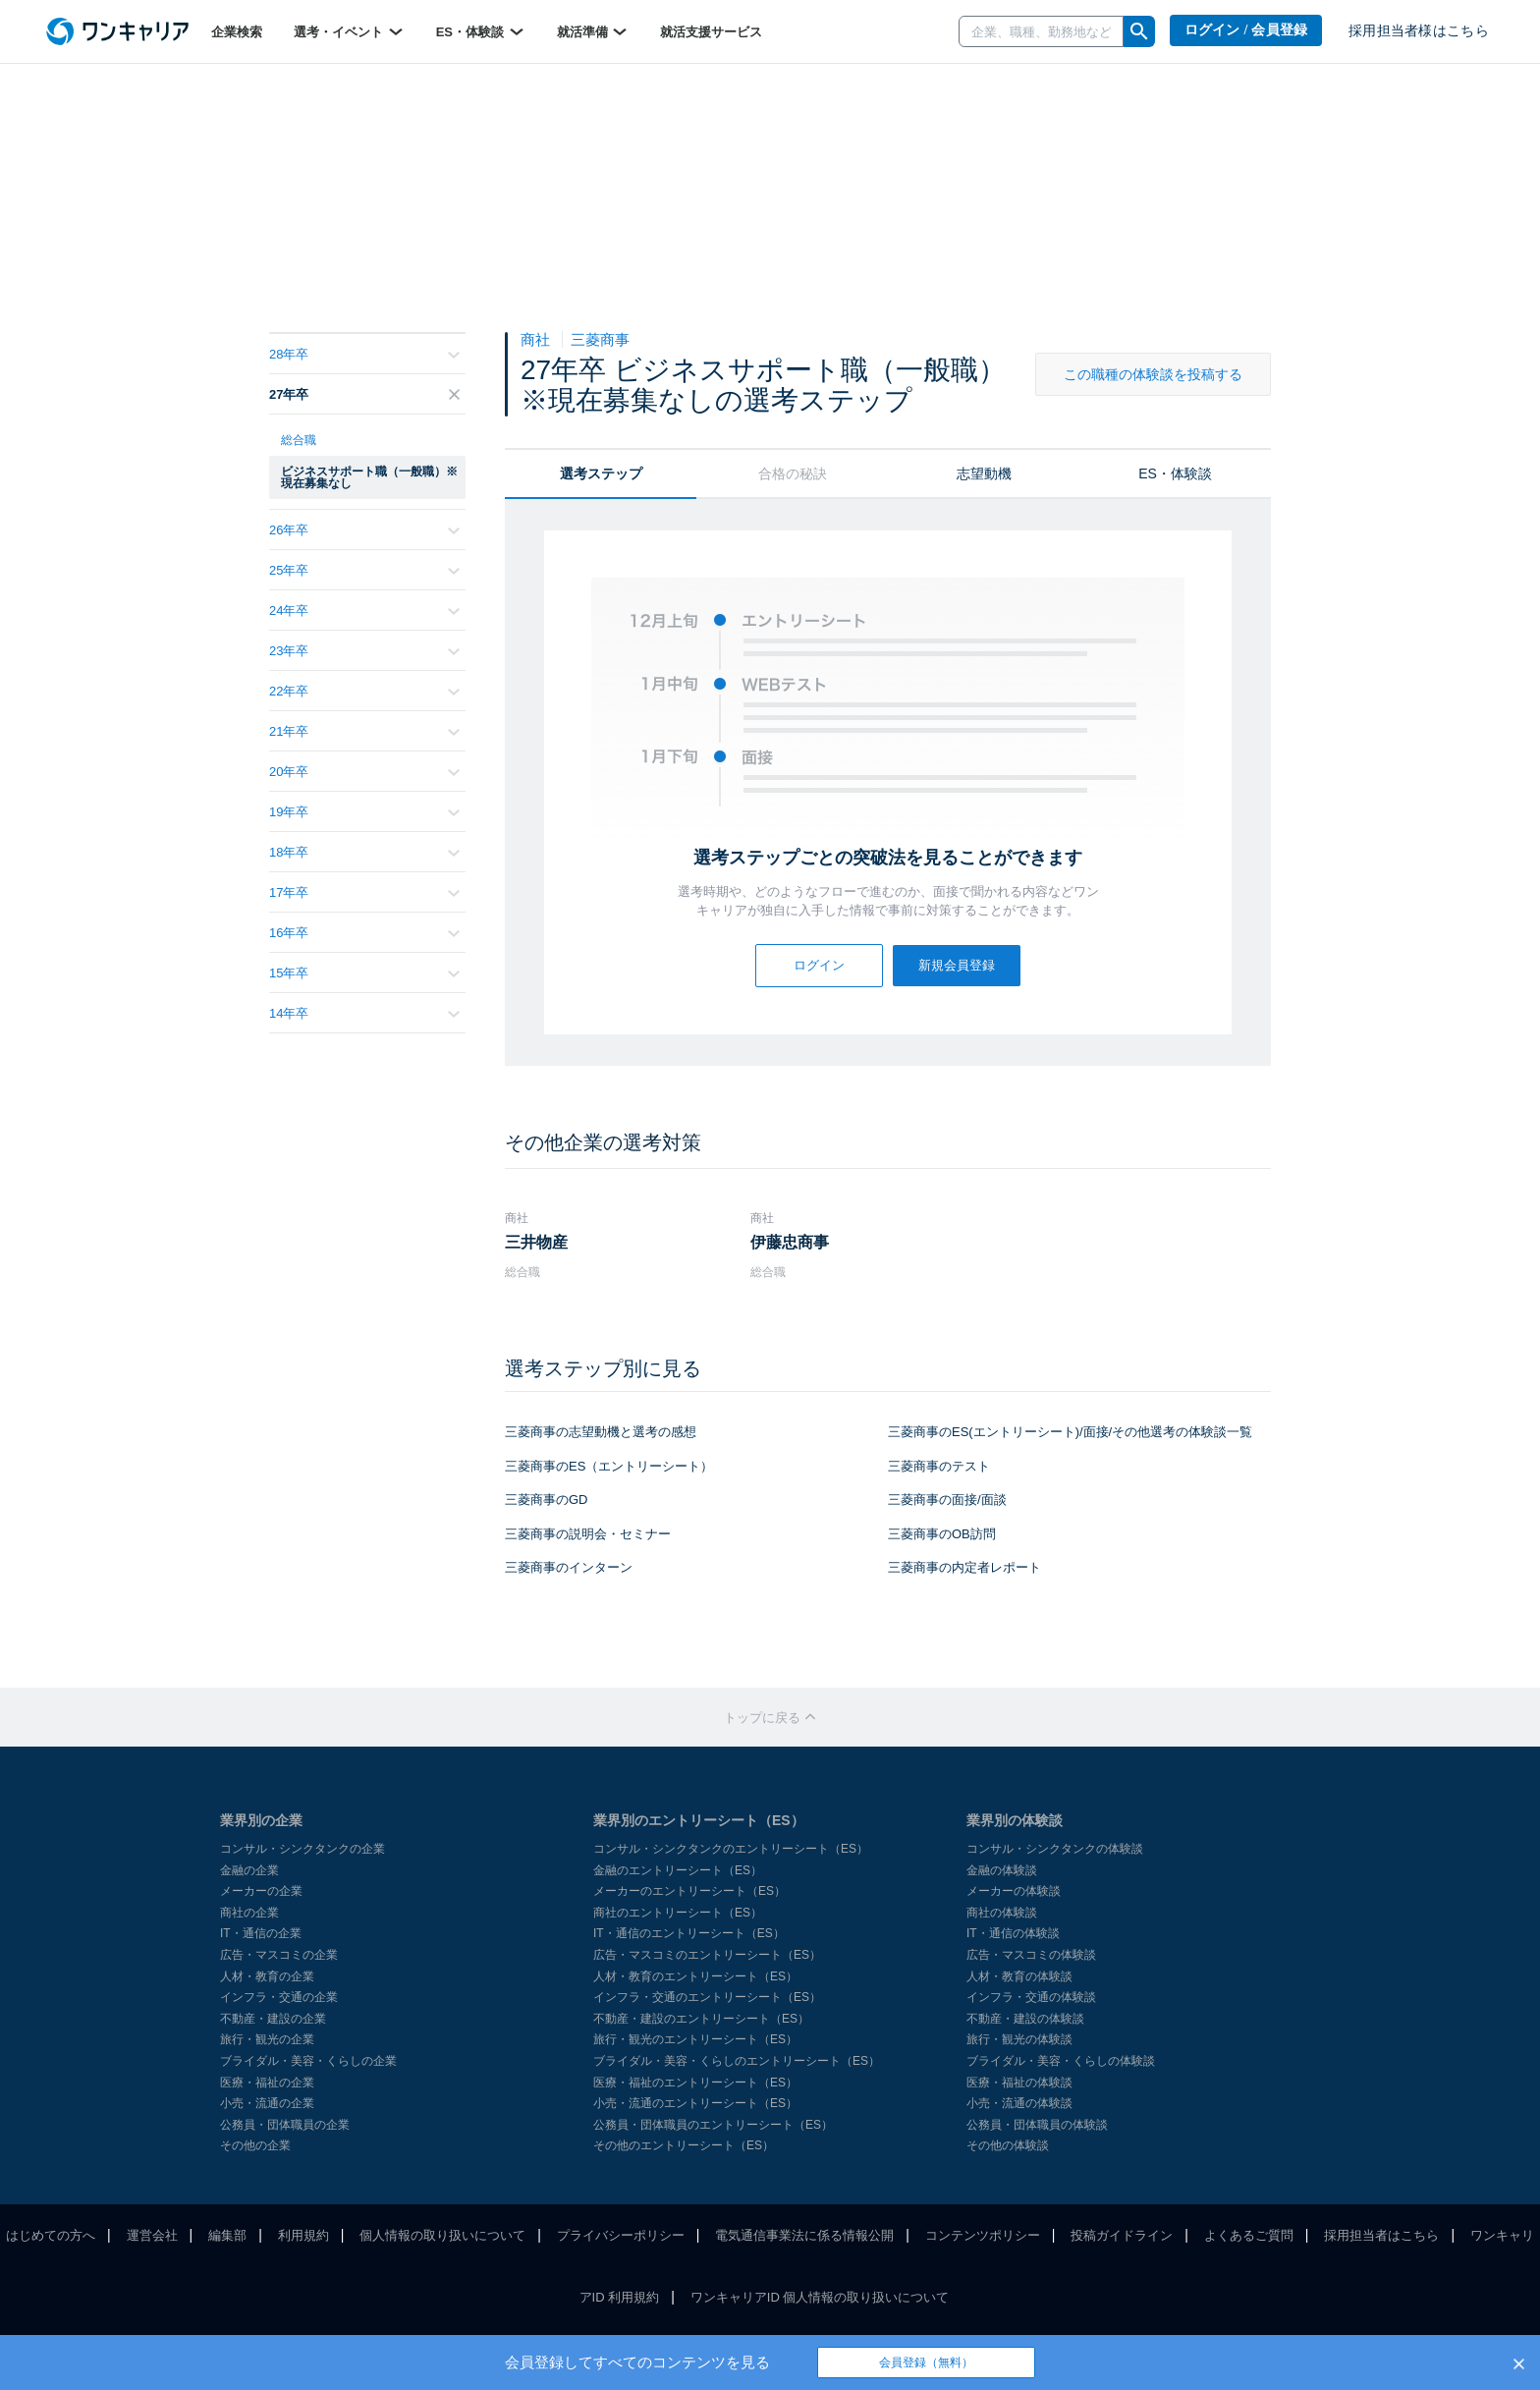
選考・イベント (349, 31)
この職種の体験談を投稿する (1153, 374)
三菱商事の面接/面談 (947, 1499)
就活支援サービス (711, 32)
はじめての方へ (50, 2235)
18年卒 (364, 852)
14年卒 (364, 1013)
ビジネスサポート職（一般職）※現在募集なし (369, 477)
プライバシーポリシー (621, 2235)
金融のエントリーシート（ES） (677, 1870)
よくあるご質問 (1248, 2235)
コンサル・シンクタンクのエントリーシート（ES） (730, 1849)
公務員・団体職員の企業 (285, 2125)
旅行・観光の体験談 (1019, 2039)
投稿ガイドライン (1122, 2235)
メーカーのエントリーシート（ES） (689, 1891)
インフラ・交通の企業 (279, 1997)
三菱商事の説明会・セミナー (588, 1534)
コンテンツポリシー (982, 2235)
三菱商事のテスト (939, 1466)
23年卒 (364, 650)
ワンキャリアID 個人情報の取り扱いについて (820, 2297)
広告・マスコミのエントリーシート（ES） (707, 1955)
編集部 (227, 2235)
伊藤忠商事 (789, 1242)
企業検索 (236, 32)
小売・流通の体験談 (1019, 2103)
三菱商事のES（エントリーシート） (609, 1466)
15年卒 (364, 973)
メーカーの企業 (261, 1891)
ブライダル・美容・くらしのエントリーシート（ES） (736, 2061)
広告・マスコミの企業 (279, 1955)
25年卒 (364, 570)
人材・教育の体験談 (1019, 1976)
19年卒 (364, 812)
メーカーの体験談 (1013, 1891)
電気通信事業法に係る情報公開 (804, 2235)
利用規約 (303, 2235)
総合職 (298, 440)
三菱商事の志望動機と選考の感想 (600, 1431)
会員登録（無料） (926, 2362)
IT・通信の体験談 (1013, 1933)
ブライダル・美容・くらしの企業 (308, 2061)
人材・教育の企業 (267, 1976)
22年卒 (364, 691)
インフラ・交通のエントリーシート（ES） (707, 1997)
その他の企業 (255, 2145)
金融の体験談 (1001, 1870)
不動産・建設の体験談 (1025, 2019)
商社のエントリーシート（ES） (677, 1912)
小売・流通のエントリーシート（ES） (695, 2103)
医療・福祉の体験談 (1019, 2082)
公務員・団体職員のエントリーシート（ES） (713, 2125)
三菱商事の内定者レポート (964, 1567)
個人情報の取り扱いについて (442, 2235)
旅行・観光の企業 (267, 2039)
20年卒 (364, 771)
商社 (537, 339)
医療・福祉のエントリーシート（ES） (695, 2082)
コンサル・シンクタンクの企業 (302, 1849)
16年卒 (364, 932)
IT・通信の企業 (261, 1933)
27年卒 (364, 394)
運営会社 (152, 2235)
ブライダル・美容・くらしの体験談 (1060, 2061)
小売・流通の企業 (267, 2103)
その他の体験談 (1007, 2145)
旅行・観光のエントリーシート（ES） (695, 2039)
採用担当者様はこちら (1418, 31)
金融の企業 (249, 1870)
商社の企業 (249, 1912)
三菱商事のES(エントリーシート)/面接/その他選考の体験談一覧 (1070, 1431)
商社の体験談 (1001, 1912)
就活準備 (593, 31)
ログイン (819, 965)
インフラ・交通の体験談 (1031, 1997)
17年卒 (364, 892)
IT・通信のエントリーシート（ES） (689, 1933)
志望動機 (984, 473)
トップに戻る (770, 1717)
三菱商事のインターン (568, 1567)
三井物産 (536, 1242)
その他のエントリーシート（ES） (683, 2145)
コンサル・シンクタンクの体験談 (1054, 1849)
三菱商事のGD (546, 1499)
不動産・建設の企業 (273, 2019)
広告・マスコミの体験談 (1031, 1955)
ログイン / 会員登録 (1246, 30)
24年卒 (364, 610)
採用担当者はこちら (1381, 2235)
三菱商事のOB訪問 (942, 1534)
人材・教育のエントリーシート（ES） (695, 1976)
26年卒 (364, 530)
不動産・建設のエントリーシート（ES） (701, 2019)
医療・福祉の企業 (267, 2082)
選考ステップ (601, 473)
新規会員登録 (956, 965)
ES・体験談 (480, 31)
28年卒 (364, 354)
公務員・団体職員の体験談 (1037, 2125)
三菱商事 (600, 339)
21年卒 (364, 731)
